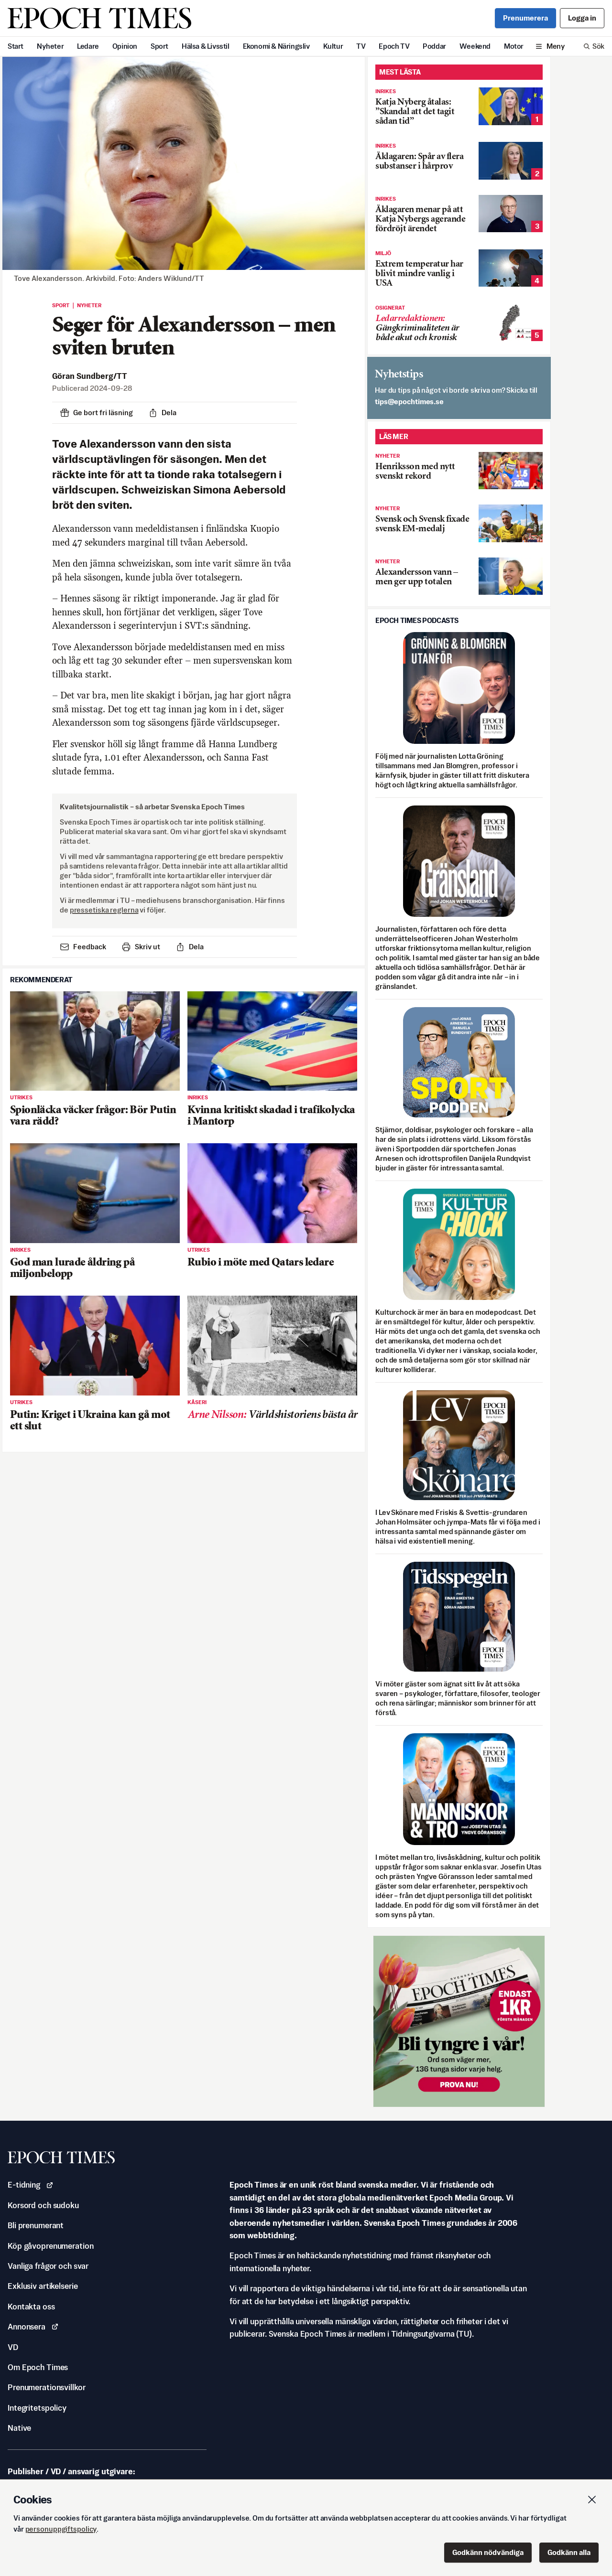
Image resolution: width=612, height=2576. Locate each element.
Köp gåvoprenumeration (50, 2246)
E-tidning (31, 2185)
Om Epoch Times (38, 2367)
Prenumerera (525, 18)
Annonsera (33, 2326)
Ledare (88, 46)
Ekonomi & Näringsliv (276, 46)
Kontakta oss (31, 2306)
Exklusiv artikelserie (42, 2286)
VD (13, 2347)
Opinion (124, 46)
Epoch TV (394, 46)
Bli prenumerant (36, 2225)
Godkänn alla (568, 2552)
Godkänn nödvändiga (488, 2552)
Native (19, 2428)
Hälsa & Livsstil (206, 46)
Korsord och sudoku (43, 2205)
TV (360, 46)
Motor (514, 46)
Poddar (434, 46)
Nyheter (50, 46)
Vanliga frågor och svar (48, 2266)
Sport (159, 46)
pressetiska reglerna (104, 910)
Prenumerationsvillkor (46, 2387)
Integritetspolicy (37, 2408)
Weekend (475, 46)
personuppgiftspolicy (61, 2529)
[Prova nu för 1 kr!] (459, 2021)
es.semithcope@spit (409, 401)
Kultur (333, 46)
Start (15, 46)
